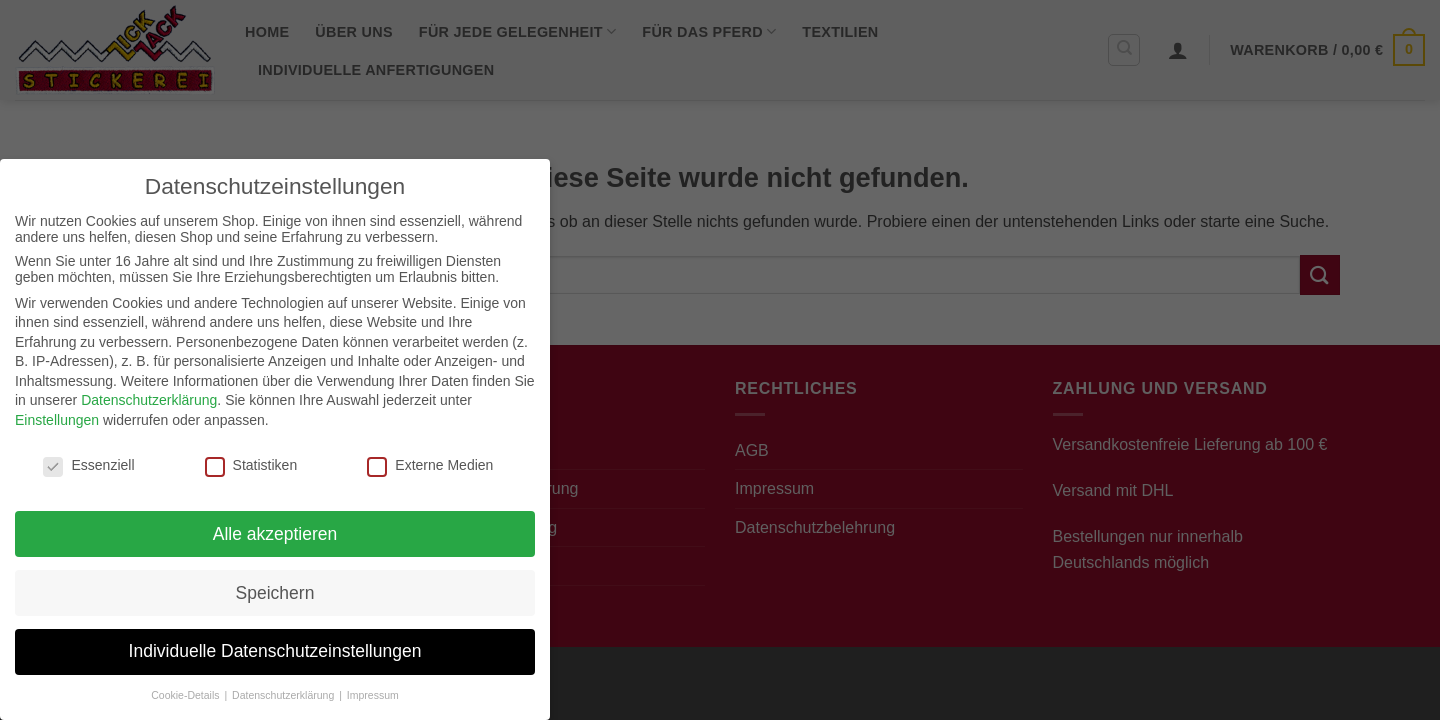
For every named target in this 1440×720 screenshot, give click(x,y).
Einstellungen (57, 420)
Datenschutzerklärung (149, 400)
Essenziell (88, 465)
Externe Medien (430, 465)
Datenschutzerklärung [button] (284, 695)
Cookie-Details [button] (186, 695)
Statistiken (251, 465)
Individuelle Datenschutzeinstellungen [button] (275, 651)
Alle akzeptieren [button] (275, 534)
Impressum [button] (373, 695)
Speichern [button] (275, 593)
